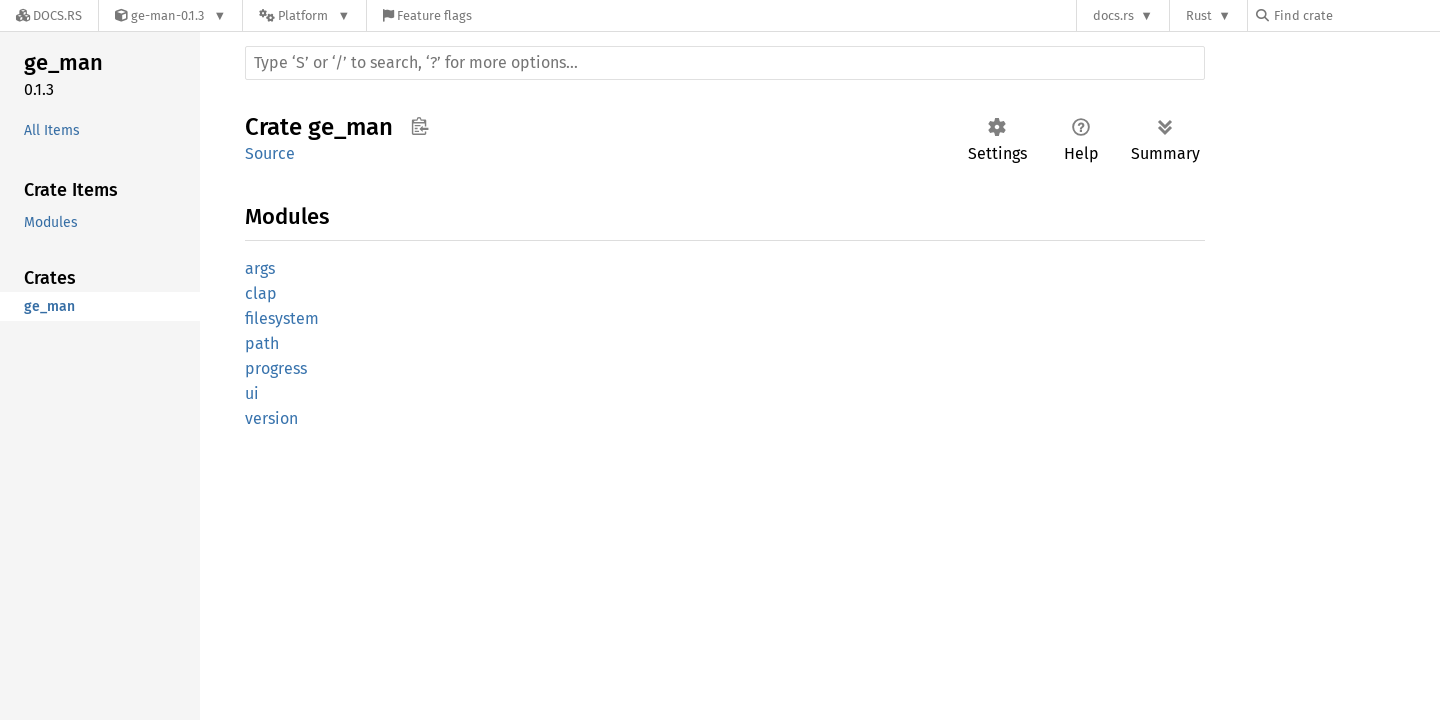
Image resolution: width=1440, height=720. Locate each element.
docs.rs (1113, 15)
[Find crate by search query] (1356, 15)
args (260, 268)
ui (252, 393)
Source (270, 153)
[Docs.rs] (49, 15)
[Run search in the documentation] (725, 63)
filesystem (282, 318)
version (271, 418)
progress (276, 368)
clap (261, 293)
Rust (1199, 15)
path (262, 343)
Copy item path (419, 126)
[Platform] (304, 15)
